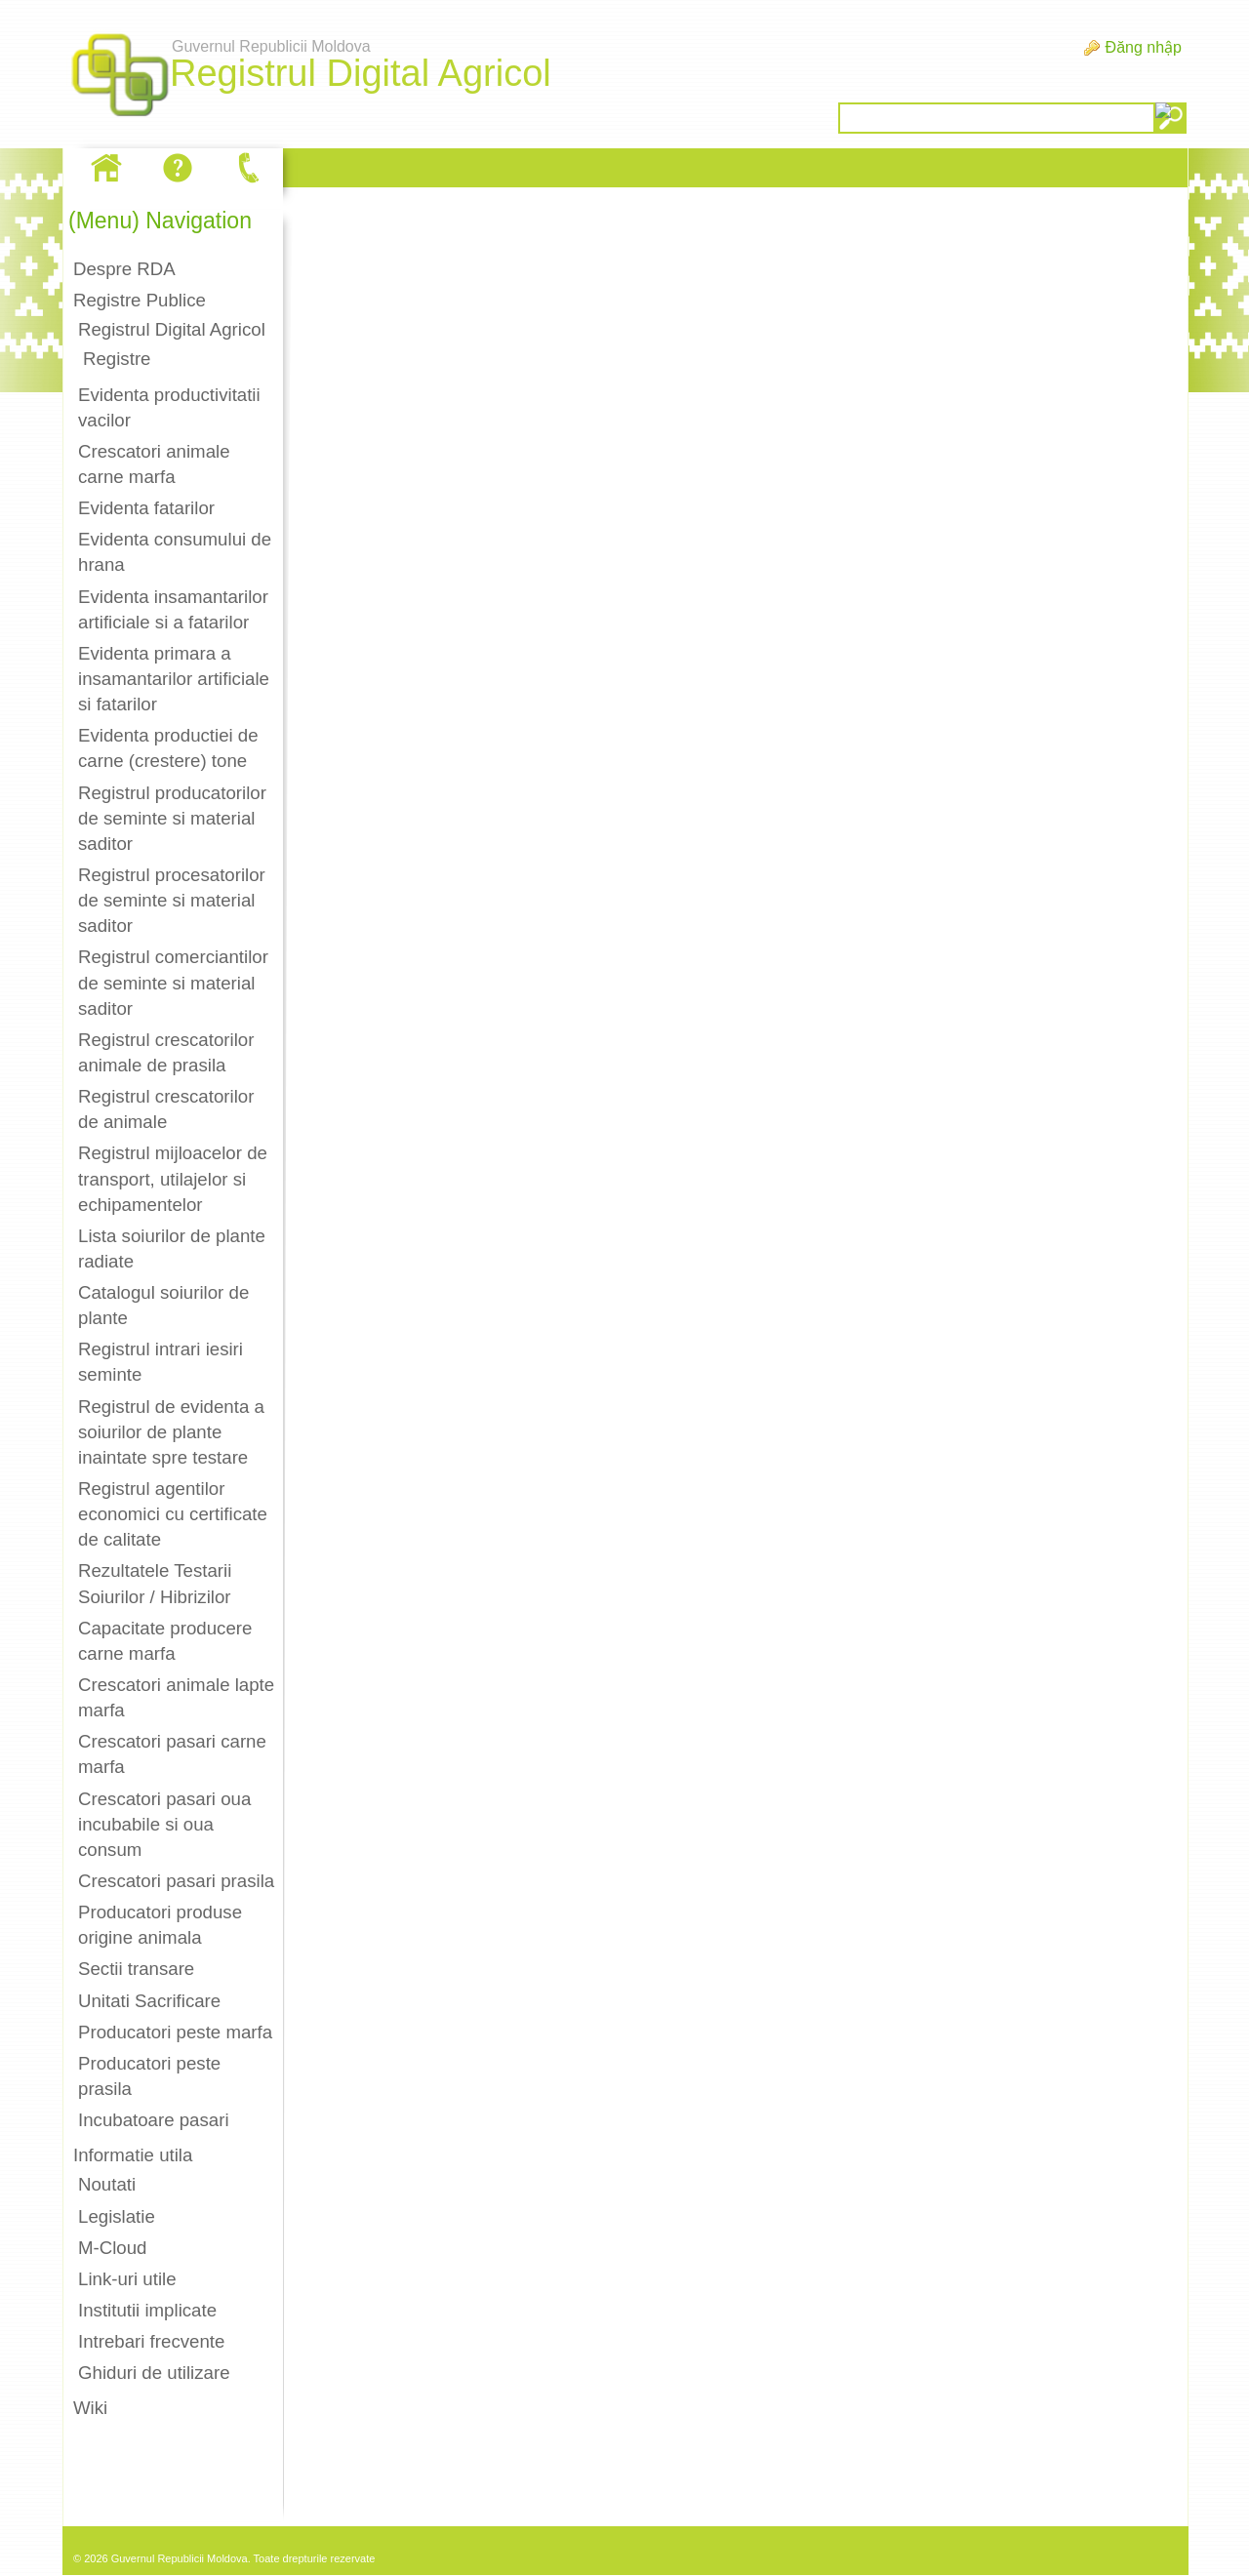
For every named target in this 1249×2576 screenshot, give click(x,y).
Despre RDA (124, 269)
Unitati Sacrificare (149, 2001)
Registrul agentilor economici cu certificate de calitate (172, 1514)
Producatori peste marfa (175, 2032)
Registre (116, 358)
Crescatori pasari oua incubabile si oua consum (164, 1824)
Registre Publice (139, 300)
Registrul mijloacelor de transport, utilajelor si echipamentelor (172, 1178)
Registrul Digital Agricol (171, 329)
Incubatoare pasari (153, 2120)
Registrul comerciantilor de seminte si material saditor (173, 982)
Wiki (90, 2407)
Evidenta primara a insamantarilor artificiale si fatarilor (173, 678)
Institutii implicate (147, 2310)
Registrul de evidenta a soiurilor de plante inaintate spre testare (171, 1432)
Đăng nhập (1144, 47)
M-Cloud (112, 2247)
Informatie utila (132, 2155)
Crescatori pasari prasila (176, 1881)
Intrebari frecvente (151, 2341)
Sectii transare (136, 1968)
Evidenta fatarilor (146, 508)
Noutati (107, 2184)
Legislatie (116, 2216)
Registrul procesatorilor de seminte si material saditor (171, 900)
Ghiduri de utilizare (154, 2372)
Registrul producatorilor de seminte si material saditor (172, 818)
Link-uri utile (127, 2279)
